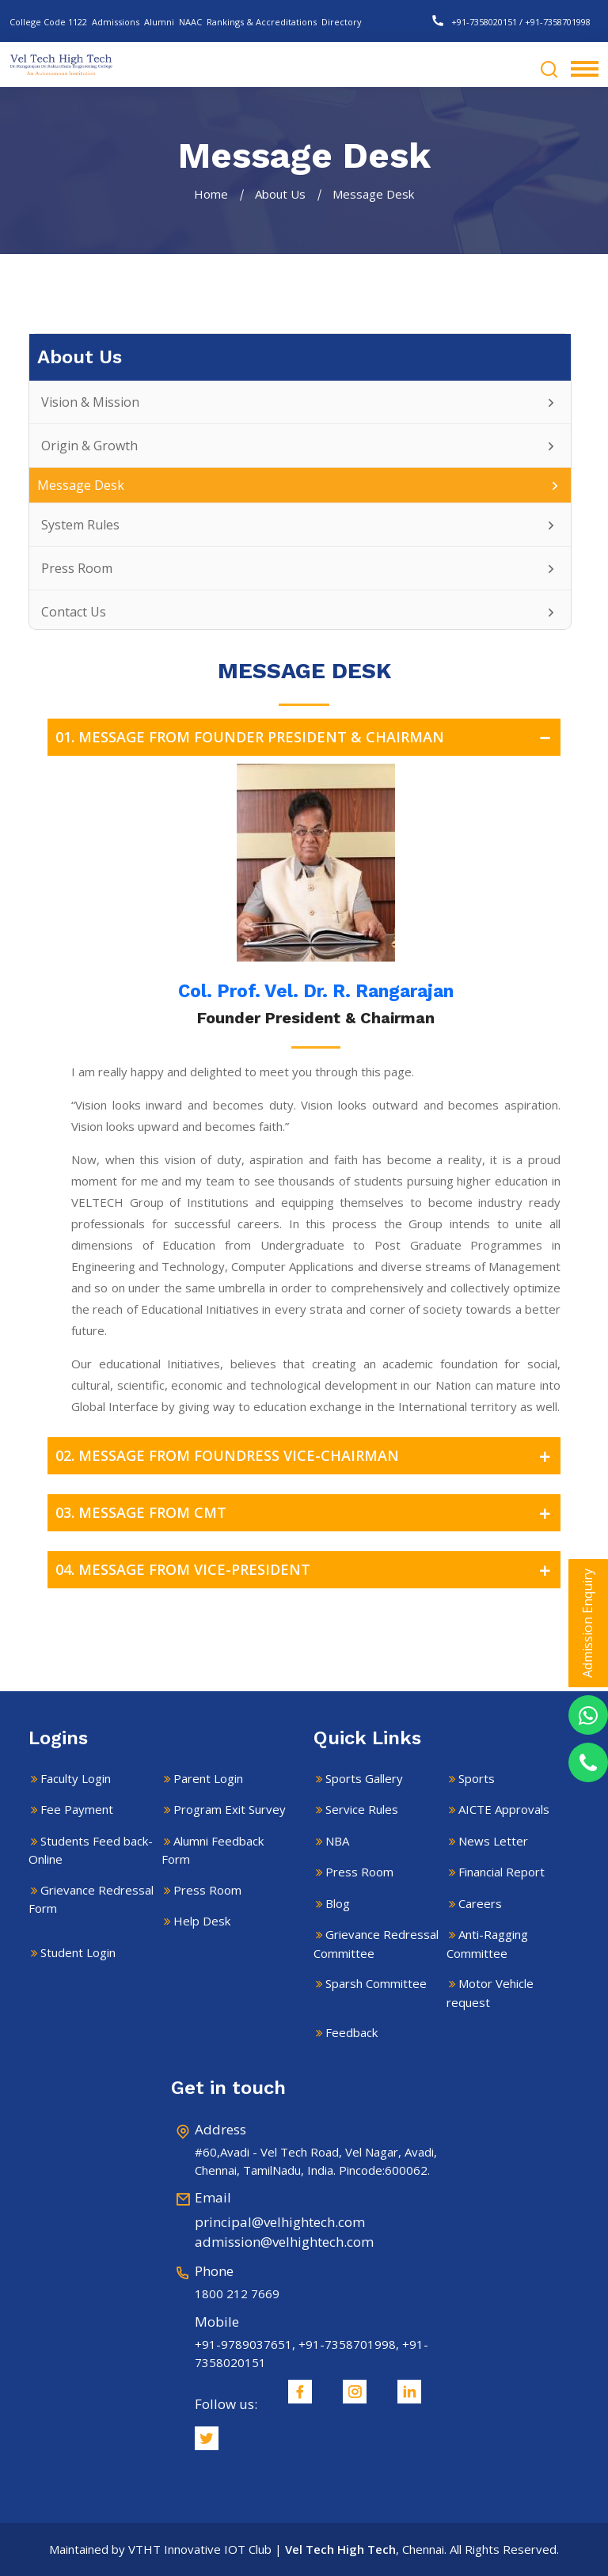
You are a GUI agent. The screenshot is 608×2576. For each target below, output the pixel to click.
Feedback (351, 2032)
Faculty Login (75, 1778)
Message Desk (300, 485)
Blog (337, 1903)
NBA (337, 1841)
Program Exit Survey (229, 1809)
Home (211, 194)
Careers (480, 1903)
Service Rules (361, 1809)
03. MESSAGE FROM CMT (307, 1512)
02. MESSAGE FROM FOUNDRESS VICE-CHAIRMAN (307, 1455)
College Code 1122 (48, 22)
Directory (341, 22)
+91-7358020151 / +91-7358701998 (511, 22)
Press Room (300, 568)
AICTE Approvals (503, 1809)
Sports (476, 1778)
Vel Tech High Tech (340, 2549)
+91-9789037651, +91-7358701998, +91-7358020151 (311, 2353)
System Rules (300, 524)
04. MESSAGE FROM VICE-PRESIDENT (307, 1569)
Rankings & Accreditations (262, 22)
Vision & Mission (300, 402)
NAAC (190, 22)
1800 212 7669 (237, 2293)
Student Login (78, 1952)
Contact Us (300, 611)
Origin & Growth (300, 445)
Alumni (159, 22)
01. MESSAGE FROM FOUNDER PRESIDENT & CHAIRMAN (307, 737)
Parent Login (208, 1778)
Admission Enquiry (587, 1623)
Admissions (115, 22)
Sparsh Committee (376, 1983)
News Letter (493, 1841)
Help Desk (201, 1921)
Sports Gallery (364, 1778)
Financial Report (501, 1872)
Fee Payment (76, 1809)
